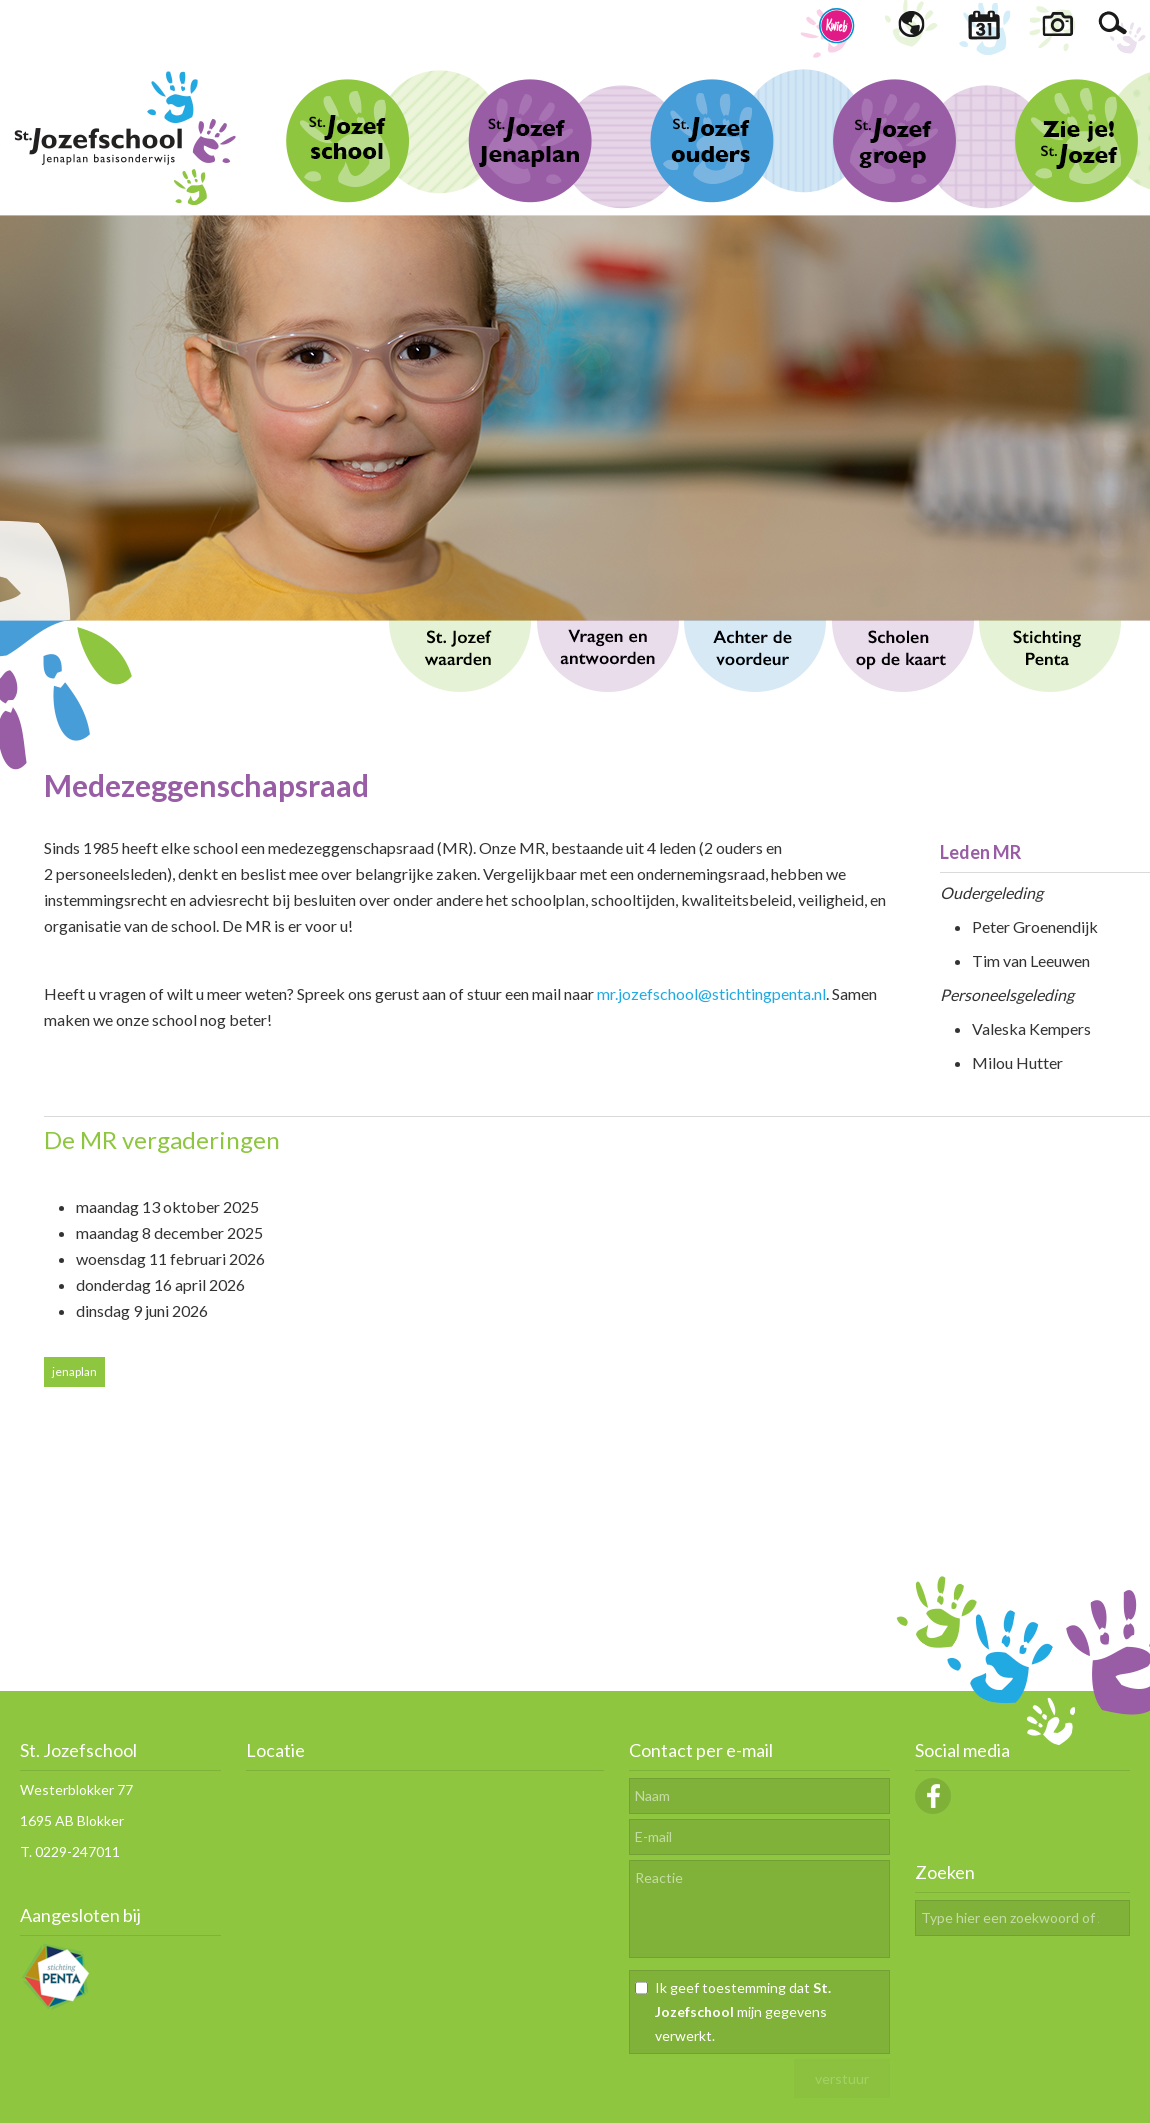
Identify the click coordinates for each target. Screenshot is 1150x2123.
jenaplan (74, 1371)
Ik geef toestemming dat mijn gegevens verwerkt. (743, 2011)
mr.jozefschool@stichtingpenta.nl (711, 993)
